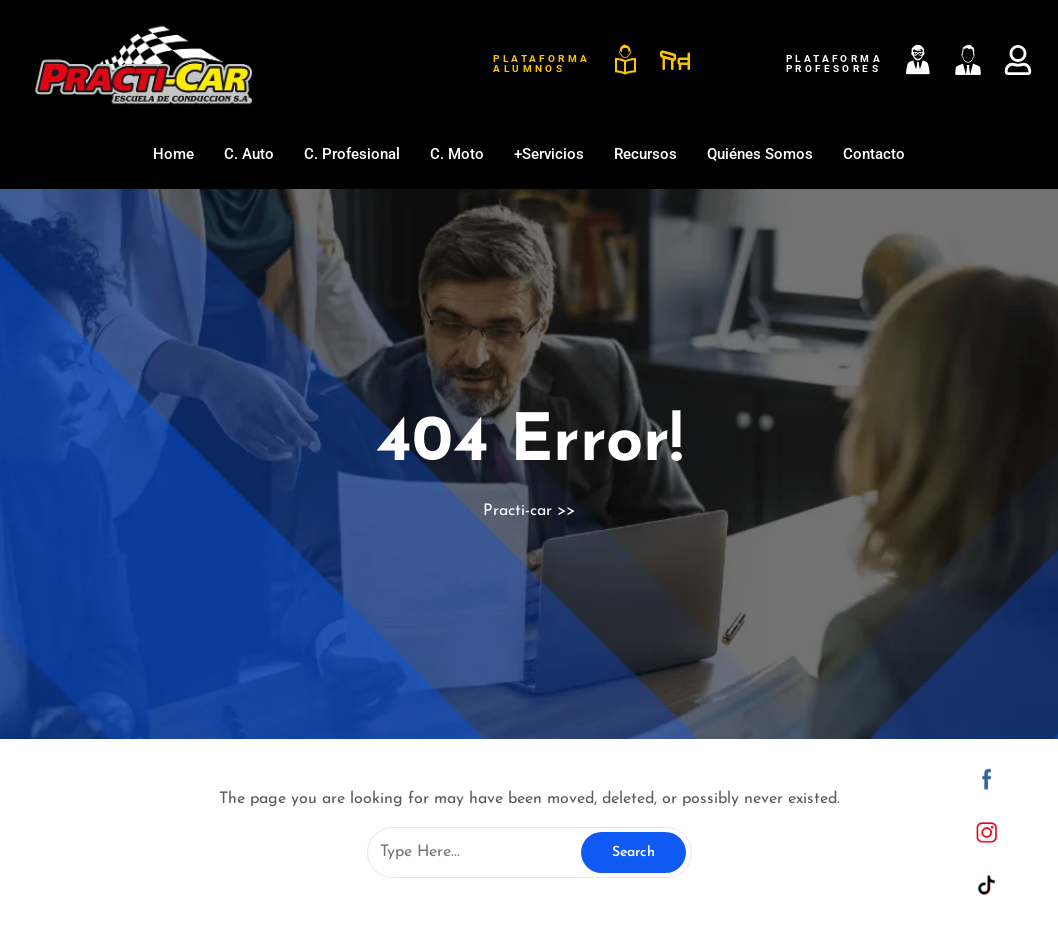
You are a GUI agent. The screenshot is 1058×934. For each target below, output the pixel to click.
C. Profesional (352, 154)
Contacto (874, 154)
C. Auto (249, 154)
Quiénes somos (760, 154)
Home (173, 154)
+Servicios (549, 154)
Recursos (645, 154)
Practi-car (517, 511)
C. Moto (457, 154)
